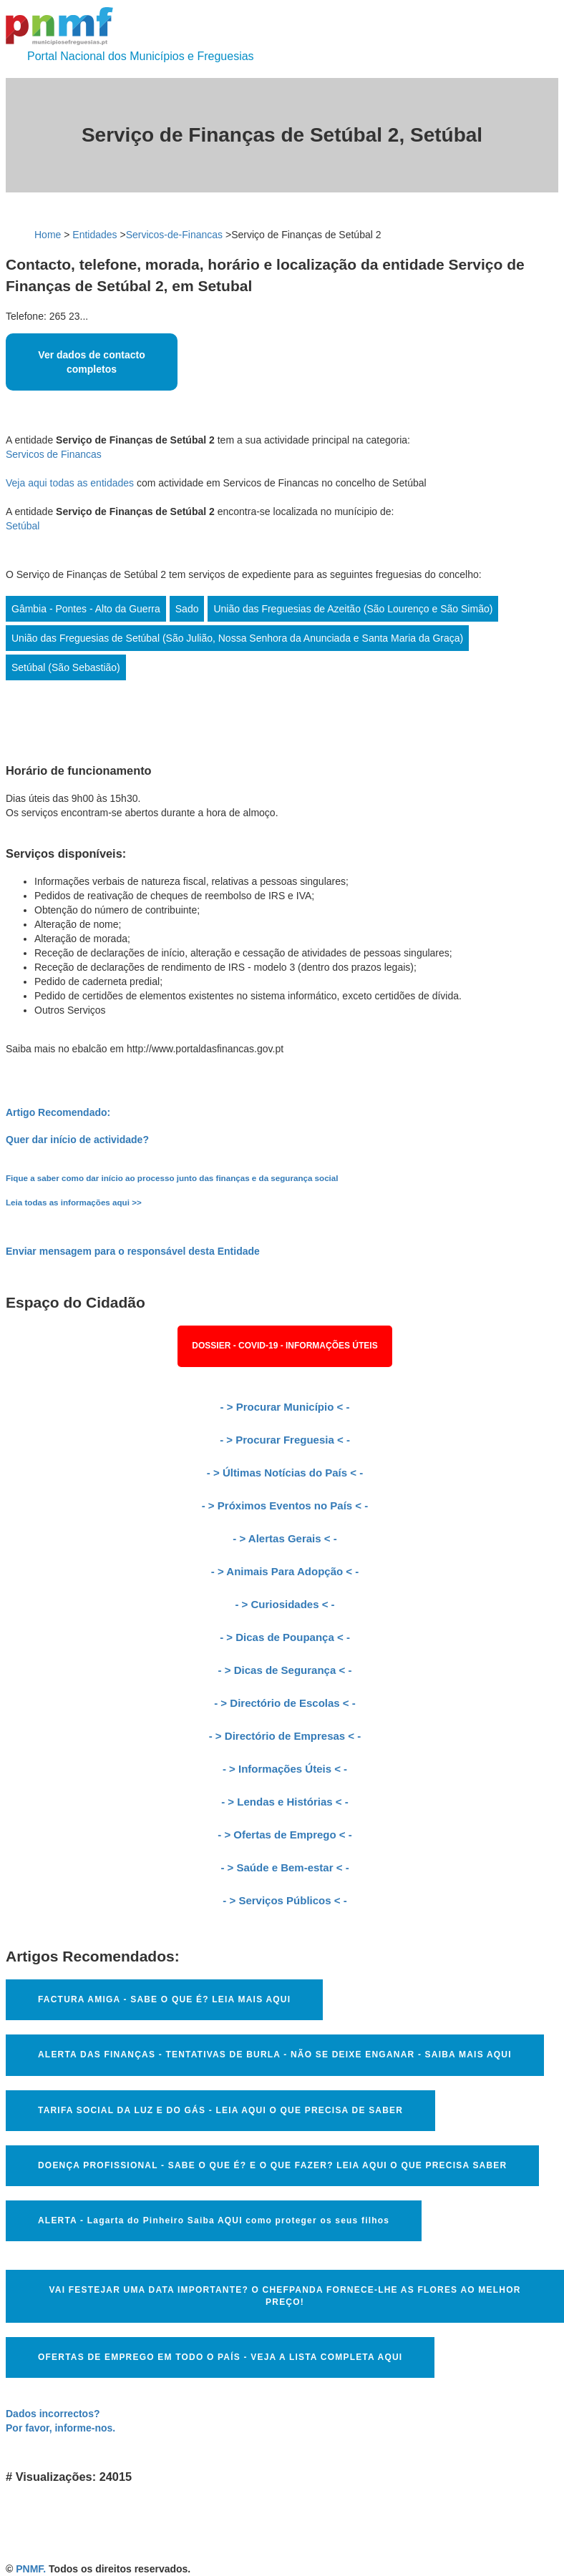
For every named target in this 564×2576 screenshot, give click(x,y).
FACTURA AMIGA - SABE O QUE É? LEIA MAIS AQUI (164, 1999)
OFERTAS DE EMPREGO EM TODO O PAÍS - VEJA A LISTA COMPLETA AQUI (220, 2357)
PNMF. (31, 2569)
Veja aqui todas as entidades (70, 483)
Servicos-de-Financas (174, 234)
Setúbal (22, 526)
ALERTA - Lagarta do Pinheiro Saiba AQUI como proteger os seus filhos (213, 2220)
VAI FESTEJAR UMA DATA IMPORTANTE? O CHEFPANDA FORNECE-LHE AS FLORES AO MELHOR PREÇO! (284, 2296)
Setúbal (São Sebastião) (65, 667)
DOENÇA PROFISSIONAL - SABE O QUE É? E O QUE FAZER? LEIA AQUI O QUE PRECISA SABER (272, 2165)
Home (47, 234)
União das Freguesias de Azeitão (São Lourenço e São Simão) (352, 608)
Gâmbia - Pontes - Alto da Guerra (85, 608)
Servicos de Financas (54, 454)
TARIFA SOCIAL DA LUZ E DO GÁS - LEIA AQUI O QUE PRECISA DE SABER (220, 2110)
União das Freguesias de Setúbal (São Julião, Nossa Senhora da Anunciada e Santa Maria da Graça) (237, 638)
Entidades (94, 234)
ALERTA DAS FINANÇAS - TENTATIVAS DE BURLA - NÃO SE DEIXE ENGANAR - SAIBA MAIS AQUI (275, 2054)
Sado (187, 608)
